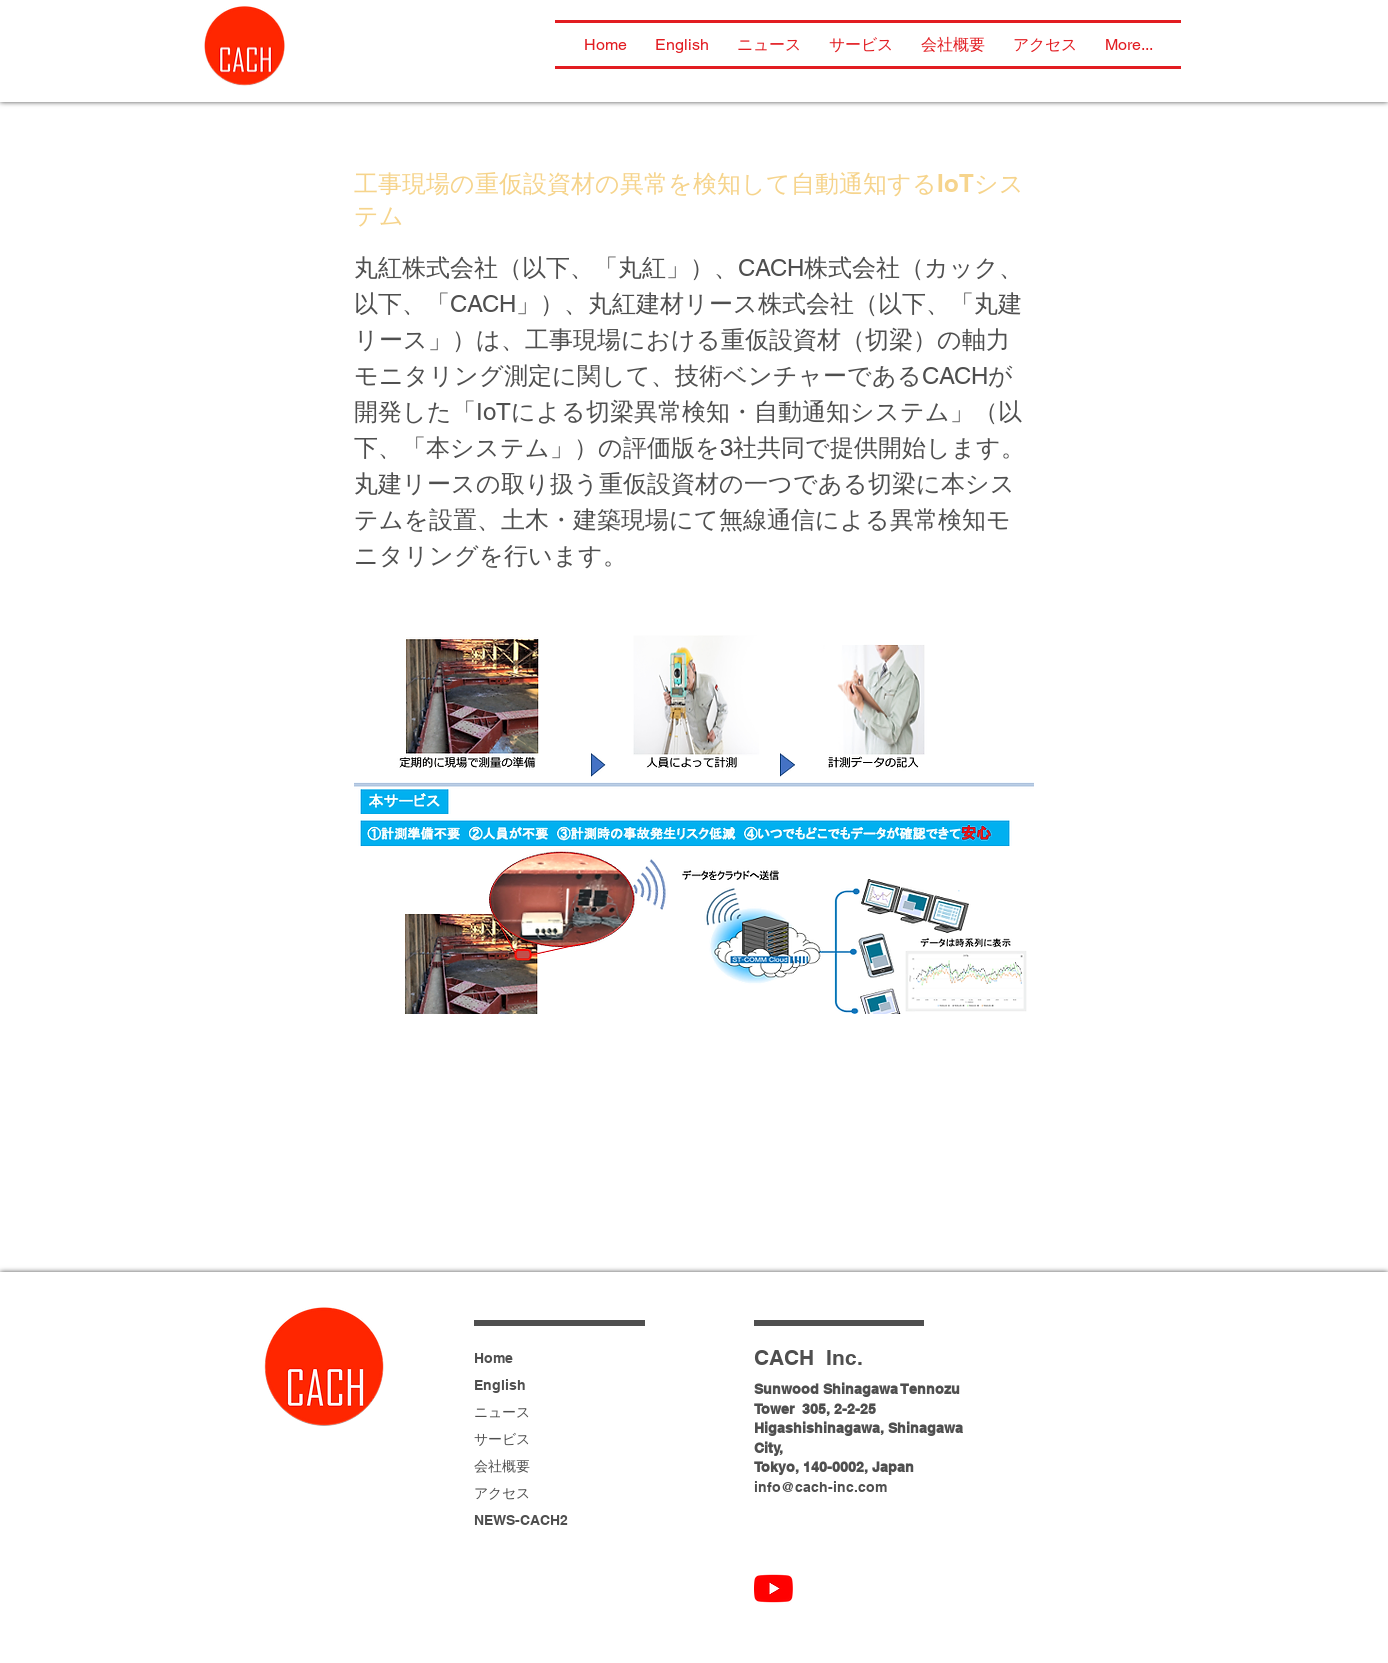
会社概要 (502, 1466)
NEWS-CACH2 (521, 1520)
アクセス (502, 1493)
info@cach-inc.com (820, 1487)
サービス (502, 1439)
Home (493, 1358)
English (500, 1385)
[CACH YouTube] (773, 1588)
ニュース (502, 1412)
